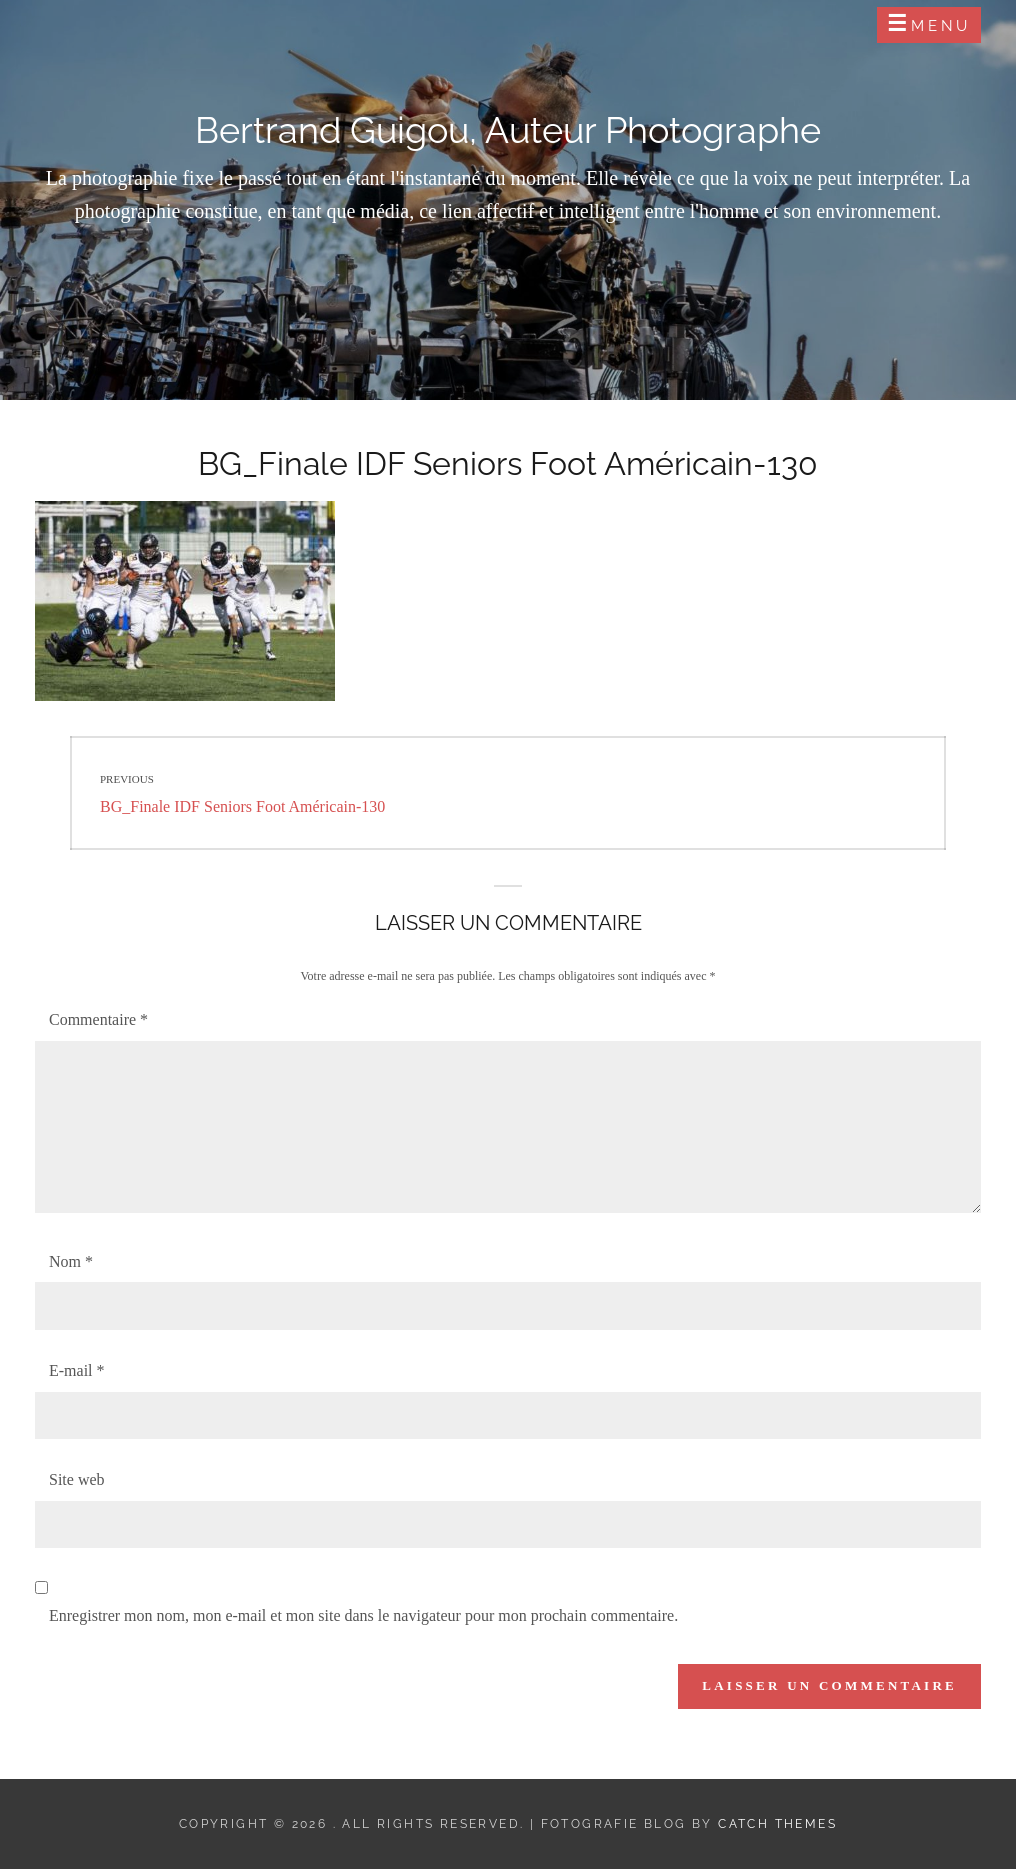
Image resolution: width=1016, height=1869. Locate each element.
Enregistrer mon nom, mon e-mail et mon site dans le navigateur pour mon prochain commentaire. (363, 1615)
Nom (71, 1261)
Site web (77, 1479)
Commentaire (98, 1019)
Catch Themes (777, 1824)
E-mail (77, 1370)
